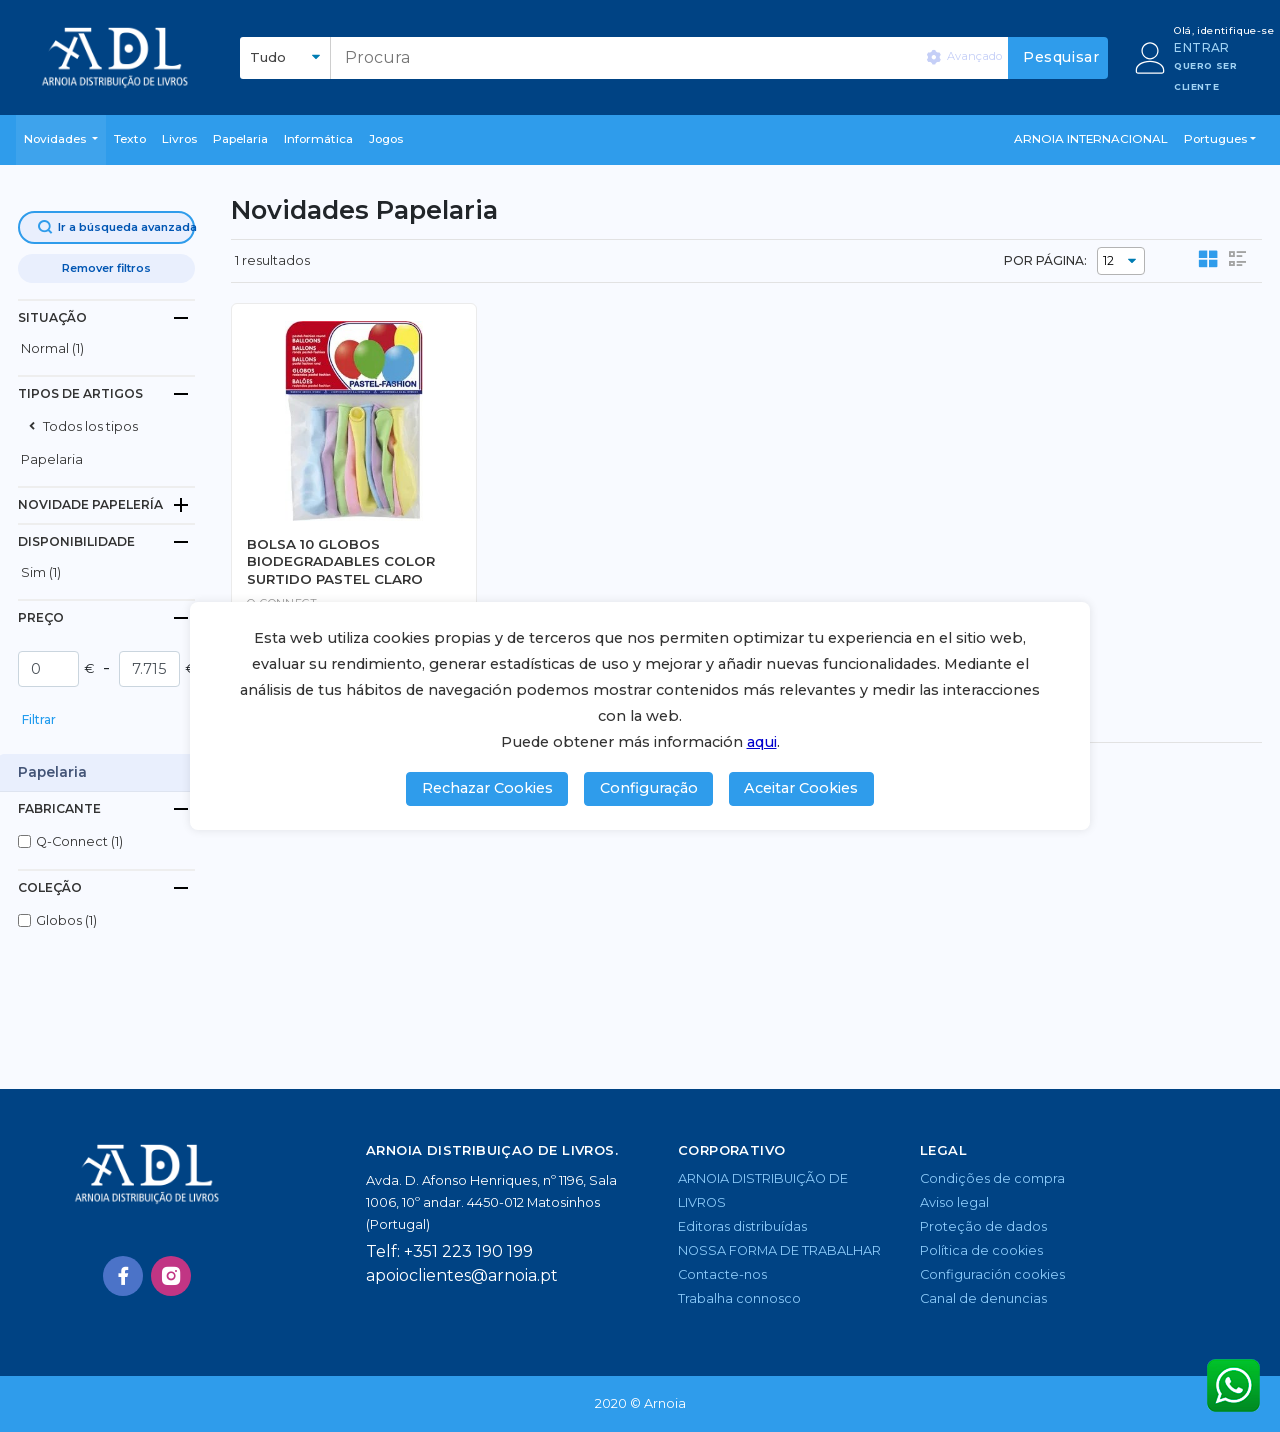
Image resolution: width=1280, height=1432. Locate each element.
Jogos (386, 139)
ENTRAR (1201, 47)
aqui (762, 742)
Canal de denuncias (983, 1298)
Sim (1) (41, 572)
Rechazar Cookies (487, 788)
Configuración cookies (992, 1274)
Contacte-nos (722, 1274)
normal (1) (52, 348)
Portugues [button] (1215, 139)
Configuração (649, 788)
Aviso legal (954, 1202)
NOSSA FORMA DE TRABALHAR (779, 1250)
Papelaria (240, 139)
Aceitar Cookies (801, 788)
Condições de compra (992, 1178)
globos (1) (66, 920)
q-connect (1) (79, 841)
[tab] (106, 317)
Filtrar (39, 719)
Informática (318, 139)
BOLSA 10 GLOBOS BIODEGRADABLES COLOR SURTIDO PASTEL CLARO (341, 561)
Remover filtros (106, 268)
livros (179, 139)
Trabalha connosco (739, 1298)
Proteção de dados (983, 1226)
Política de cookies (981, 1250)
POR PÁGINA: (1045, 260)
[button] (61, 140)
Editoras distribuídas (742, 1226)
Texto (130, 139)
